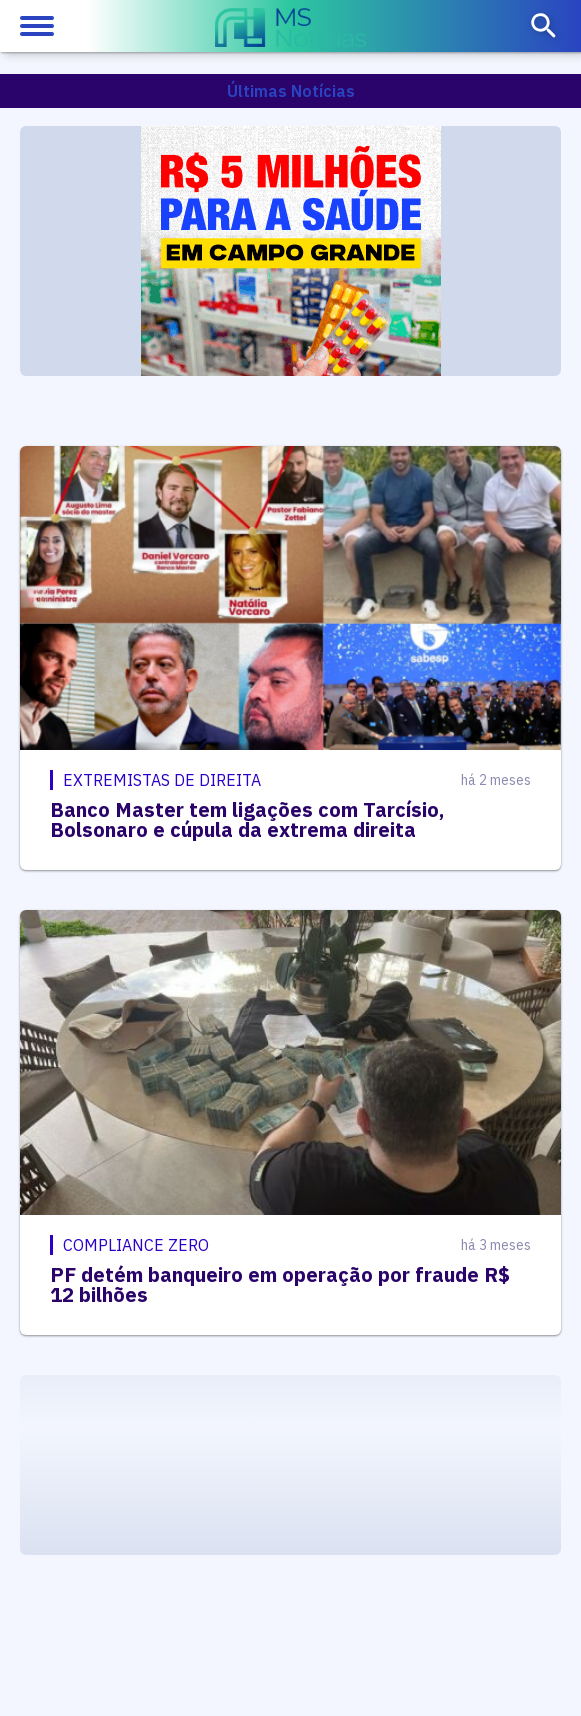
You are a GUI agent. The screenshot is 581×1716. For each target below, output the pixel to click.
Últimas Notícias (291, 91)
